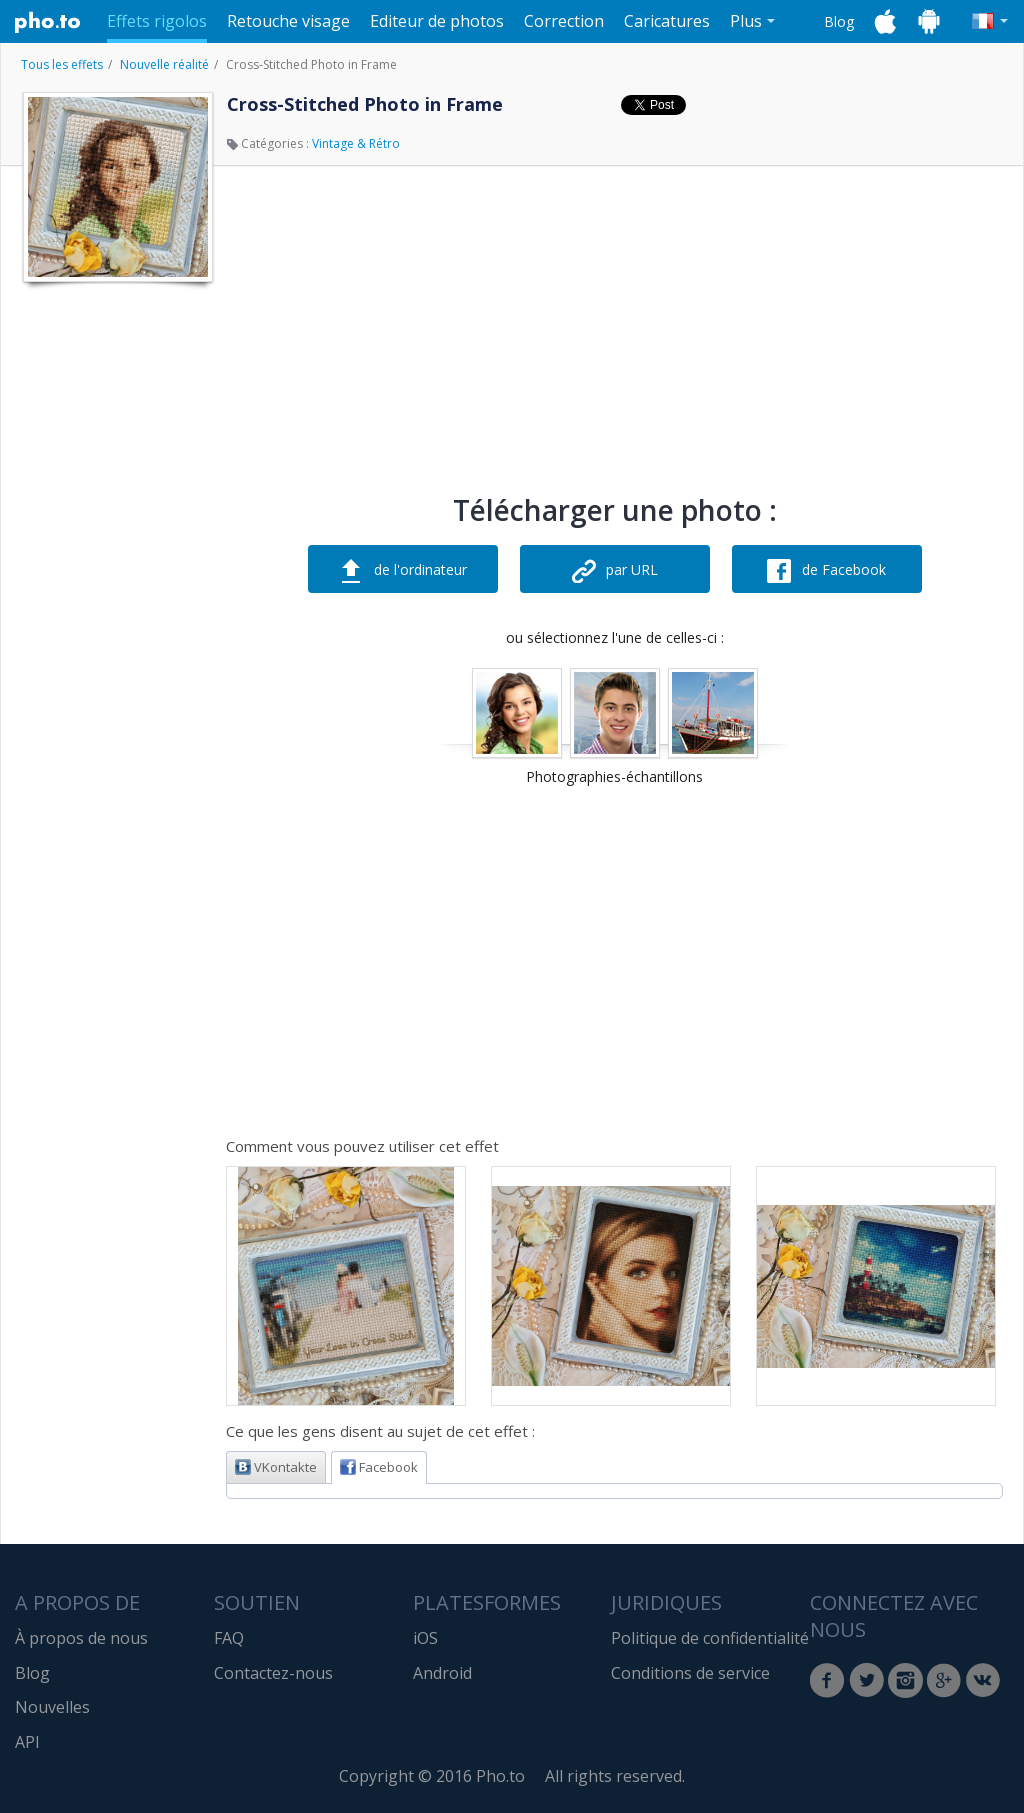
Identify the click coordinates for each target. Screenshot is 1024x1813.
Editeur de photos (437, 21)
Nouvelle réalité (164, 64)
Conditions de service (690, 1673)
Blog (839, 21)
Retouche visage (288, 21)
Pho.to (48, 22)
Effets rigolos (157, 21)
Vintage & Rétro (356, 143)
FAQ (229, 1638)
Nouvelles (52, 1707)
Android (442, 1673)
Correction (564, 21)
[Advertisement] (116, 593)
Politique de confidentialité (710, 1638)
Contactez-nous (273, 1673)
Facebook (379, 1467)
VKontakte (276, 1467)
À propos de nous (81, 1638)
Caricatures (667, 21)
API (27, 1742)
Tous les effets (62, 64)
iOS (425, 1638)
